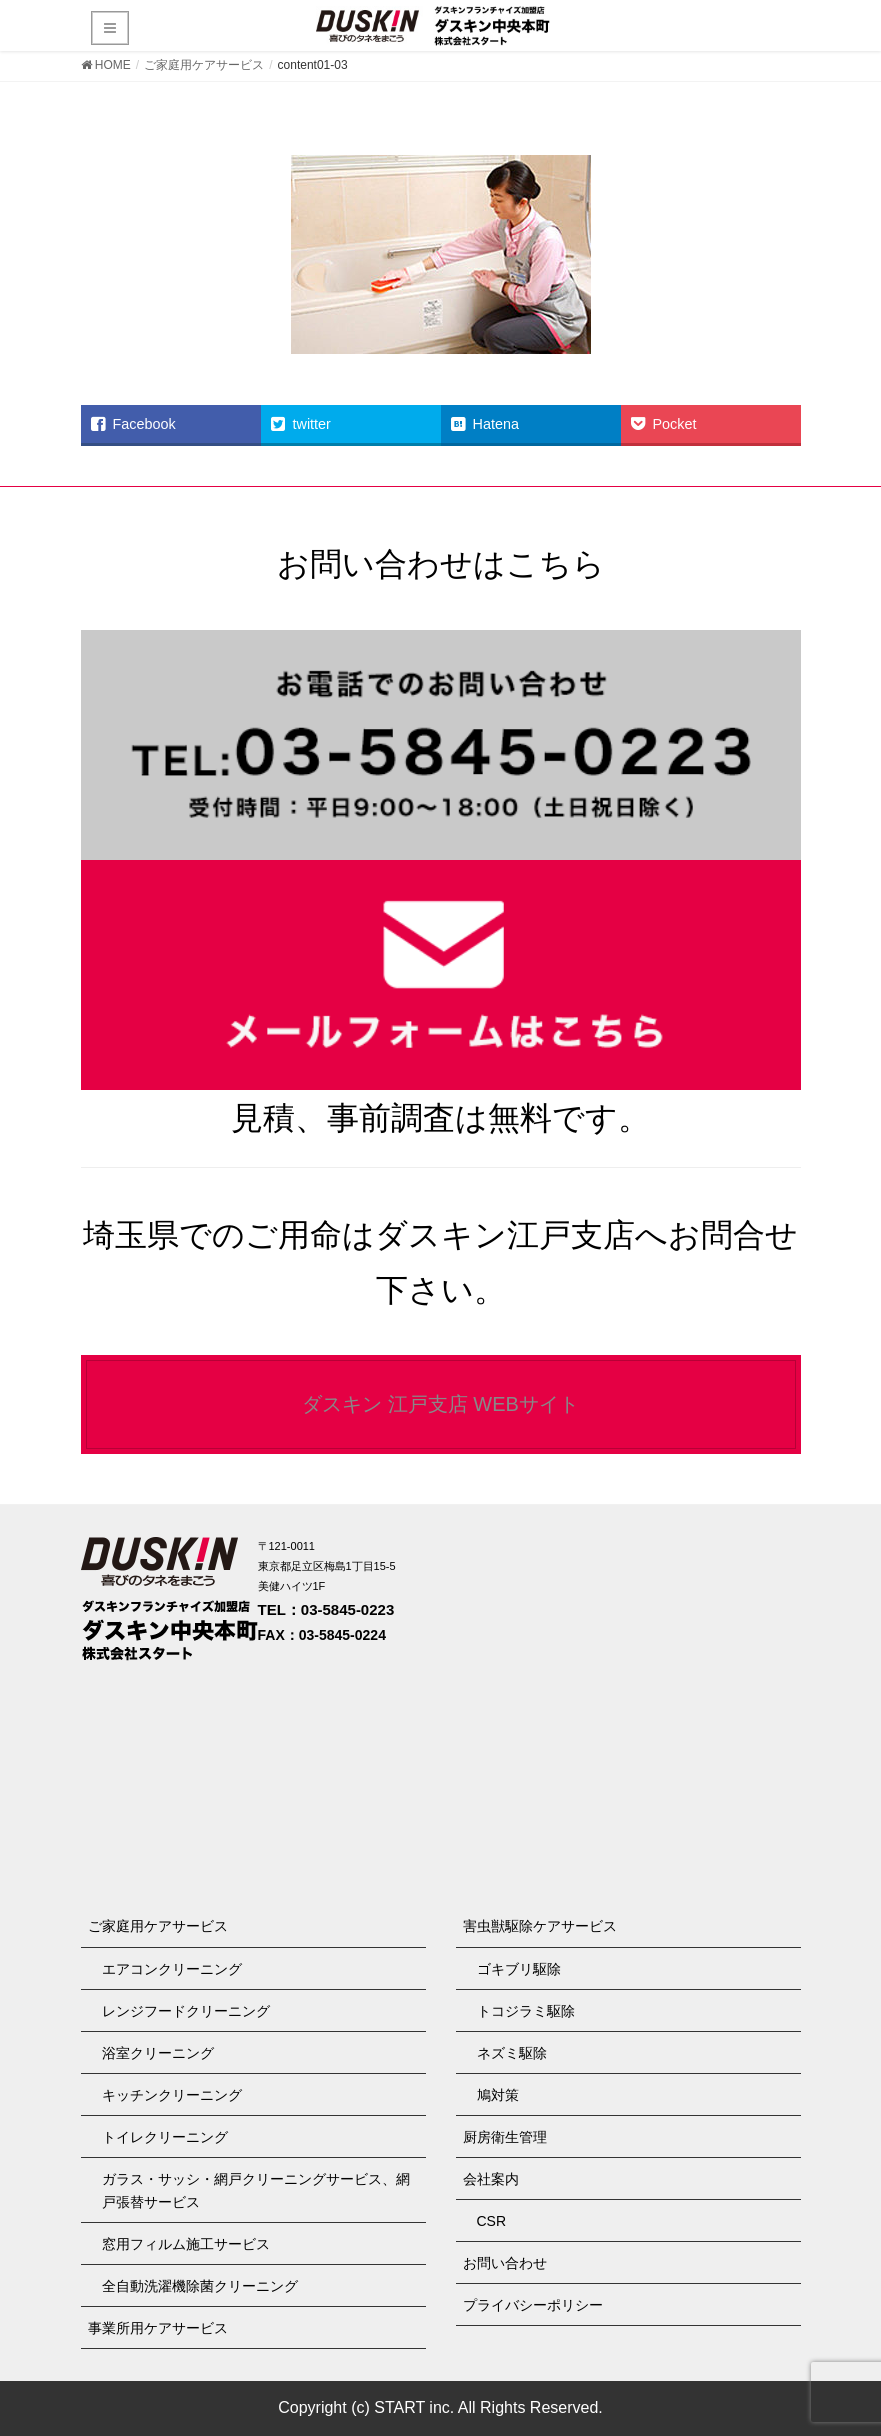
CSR (492, 2221)
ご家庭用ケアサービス (158, 1926)
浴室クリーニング (158, 2053)
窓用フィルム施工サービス (186, 2244)
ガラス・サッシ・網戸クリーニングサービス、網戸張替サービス (256, 2190)
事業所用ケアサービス (158, 2328)
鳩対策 (498, 2095)
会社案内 (491, 2179)
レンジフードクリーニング (186, 2011)
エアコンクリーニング (172, 1969)
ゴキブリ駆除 (519, 1969)
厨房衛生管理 (505, 2137)
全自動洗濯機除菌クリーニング (200, 2286)
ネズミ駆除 (512, 2053)
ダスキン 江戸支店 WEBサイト (440, 1404)
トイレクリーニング (165, 2137)
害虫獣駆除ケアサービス (540, 1926)
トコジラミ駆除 (526, 2011)
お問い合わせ (505, 2263)
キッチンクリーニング (172, 2095)
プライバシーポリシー (533, 2305)
